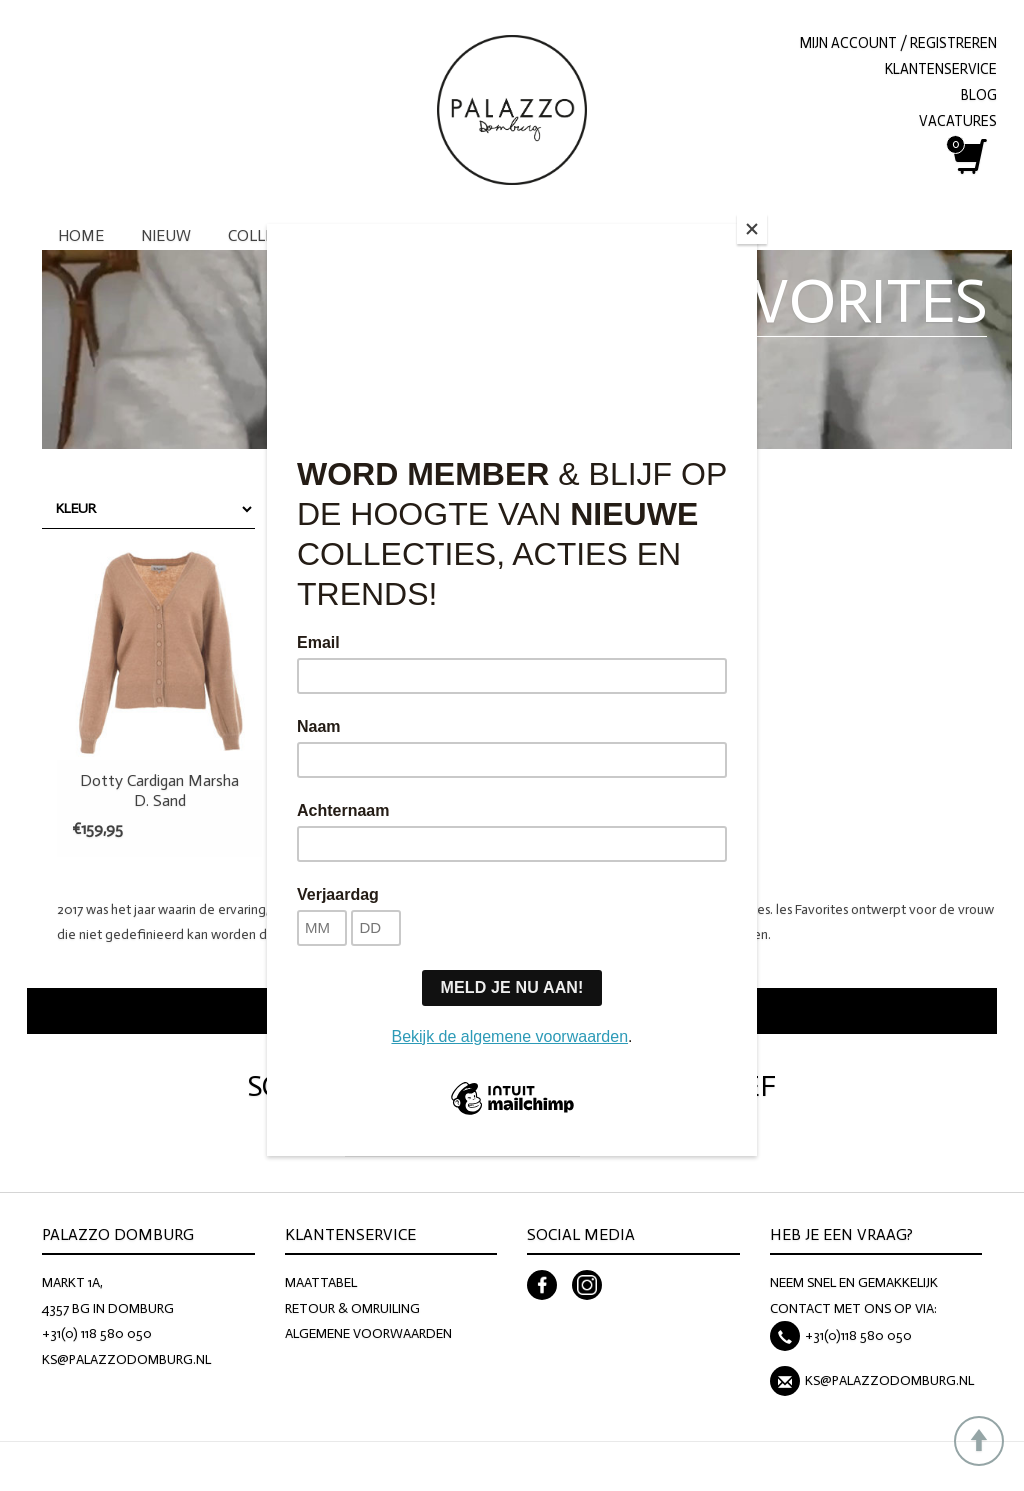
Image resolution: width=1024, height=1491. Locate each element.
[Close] (752, 229)
